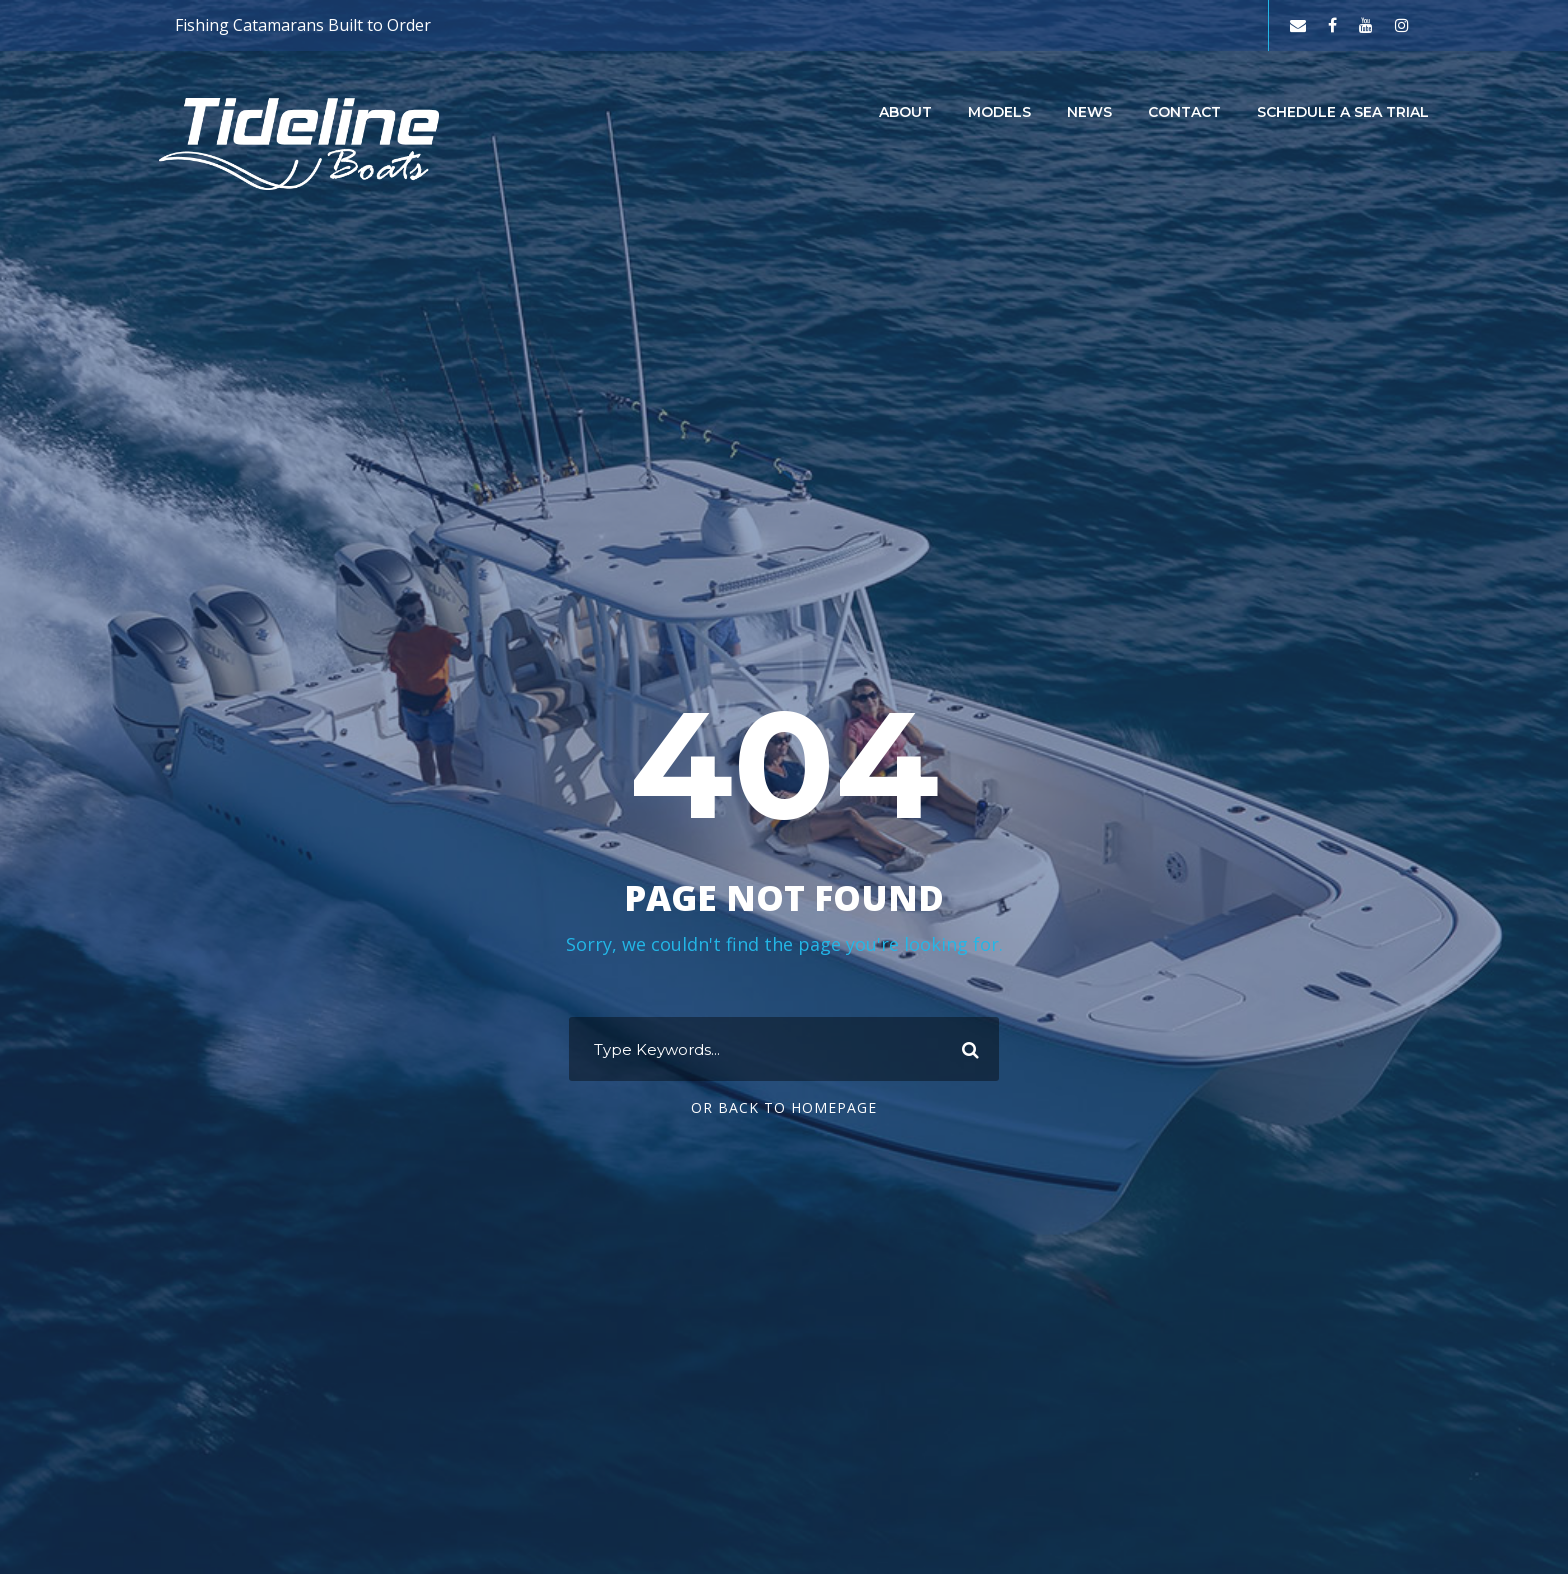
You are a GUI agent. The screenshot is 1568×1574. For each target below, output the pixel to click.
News (1089, 112)
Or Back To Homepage (784, 1107)
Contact (1184, 112)
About (905, 112)
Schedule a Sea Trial (1343, 112)
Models (999, 112)
